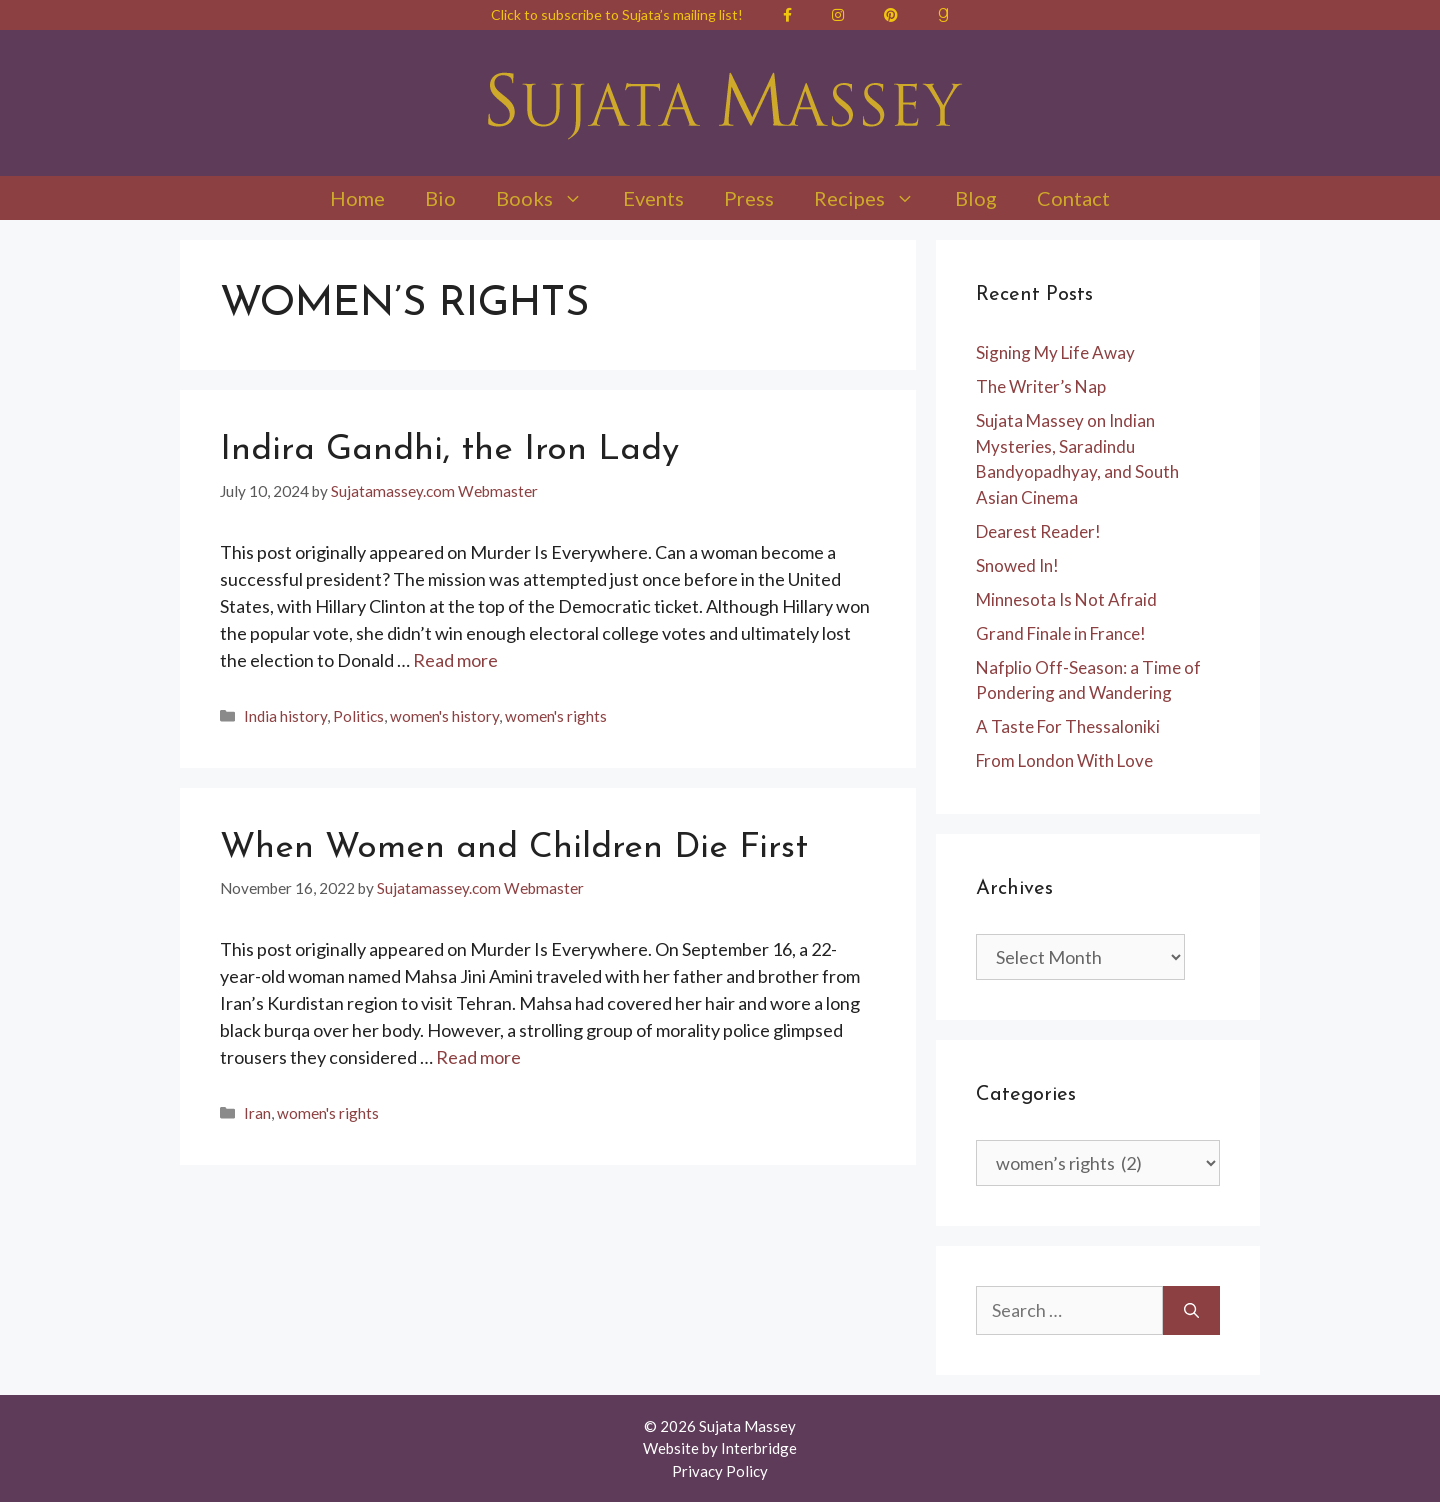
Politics (358, 716)
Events (653, 198)
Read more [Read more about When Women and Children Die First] (478, 1057)
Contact (1073, 198)
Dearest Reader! (1038, 531)
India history (285, 716)
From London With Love (1064, 760)
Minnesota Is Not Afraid (1066, 599)
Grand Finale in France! (1061, 633)
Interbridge (759, 1448)
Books (549, 198)
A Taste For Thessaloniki (1068, 726)
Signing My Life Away (1055, 352)
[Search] (1191, 1310)
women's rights (556, 716)
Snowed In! (1017, 565)
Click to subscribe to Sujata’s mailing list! (617, 14)
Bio (440, 198)
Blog (976, 198)
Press (749, 198)
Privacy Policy (720, 1471)
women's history (444, 716)
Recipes (874, 198)
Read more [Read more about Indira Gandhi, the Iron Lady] (455, 660)
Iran (257, 1113)
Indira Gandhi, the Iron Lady (449, 450)
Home (357, 198)
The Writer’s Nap (1041, 386)
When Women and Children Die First (514, 848)
